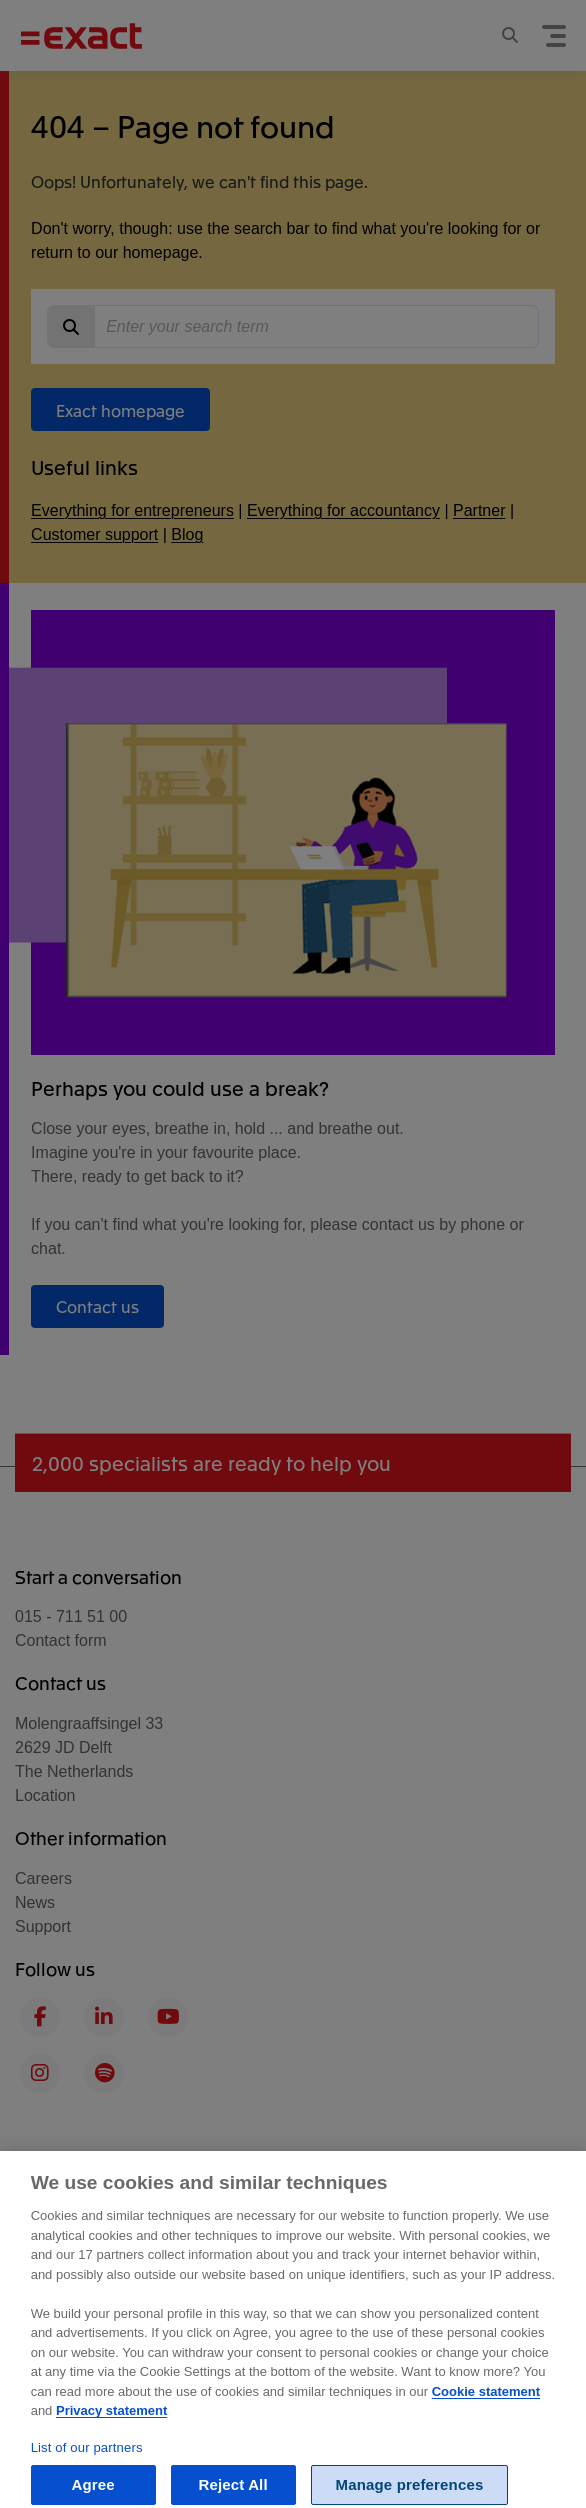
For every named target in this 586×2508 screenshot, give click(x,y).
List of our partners (87, 2463)
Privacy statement (111, 2426)
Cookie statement (486, 2407)
